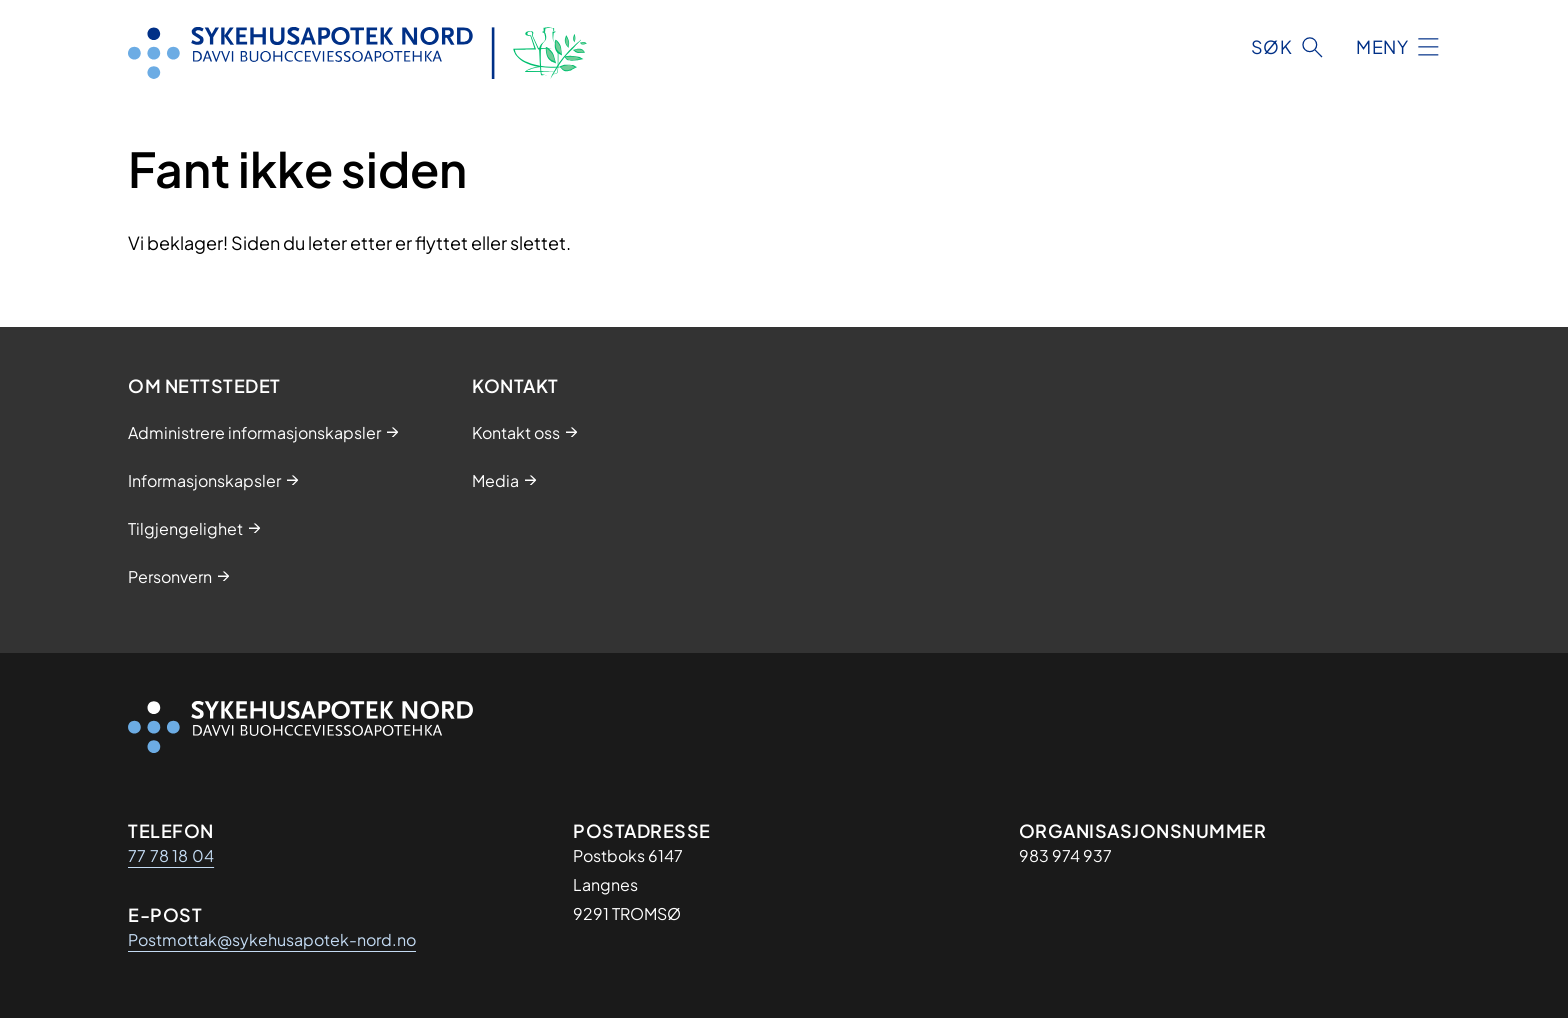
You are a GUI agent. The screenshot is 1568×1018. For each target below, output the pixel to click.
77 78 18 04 (171, 855)
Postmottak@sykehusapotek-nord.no (272, 939)
